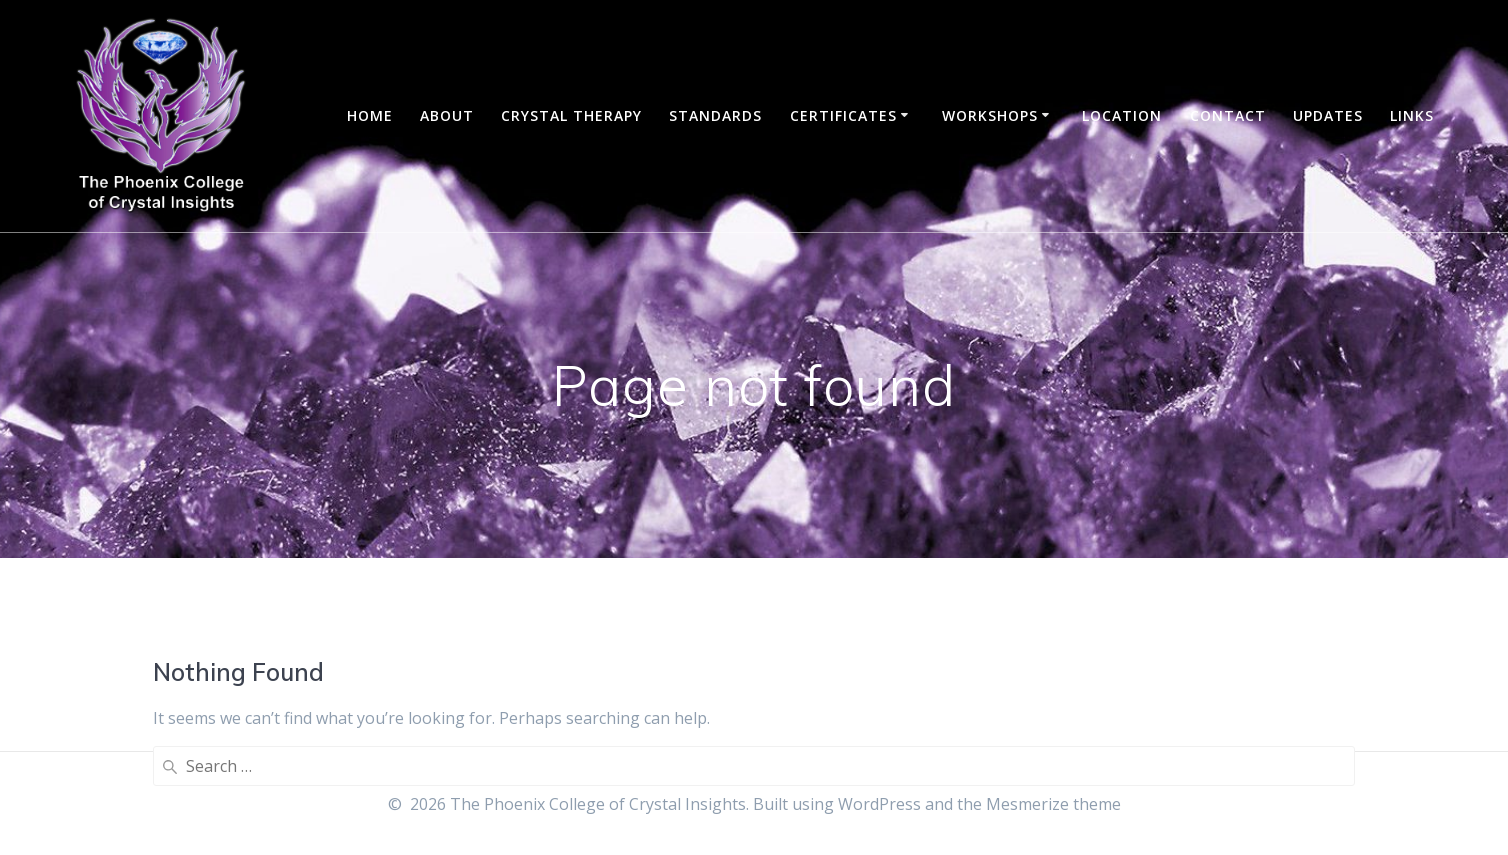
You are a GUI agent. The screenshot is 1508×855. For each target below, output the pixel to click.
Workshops (990, 115)
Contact (1228, 115)
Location (1122, 115)
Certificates (843, 115)
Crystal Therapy (571, 115)
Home (370, 115)
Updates (1328, 115)
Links (1412, 115)
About (447, 115)
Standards (715, 115)
